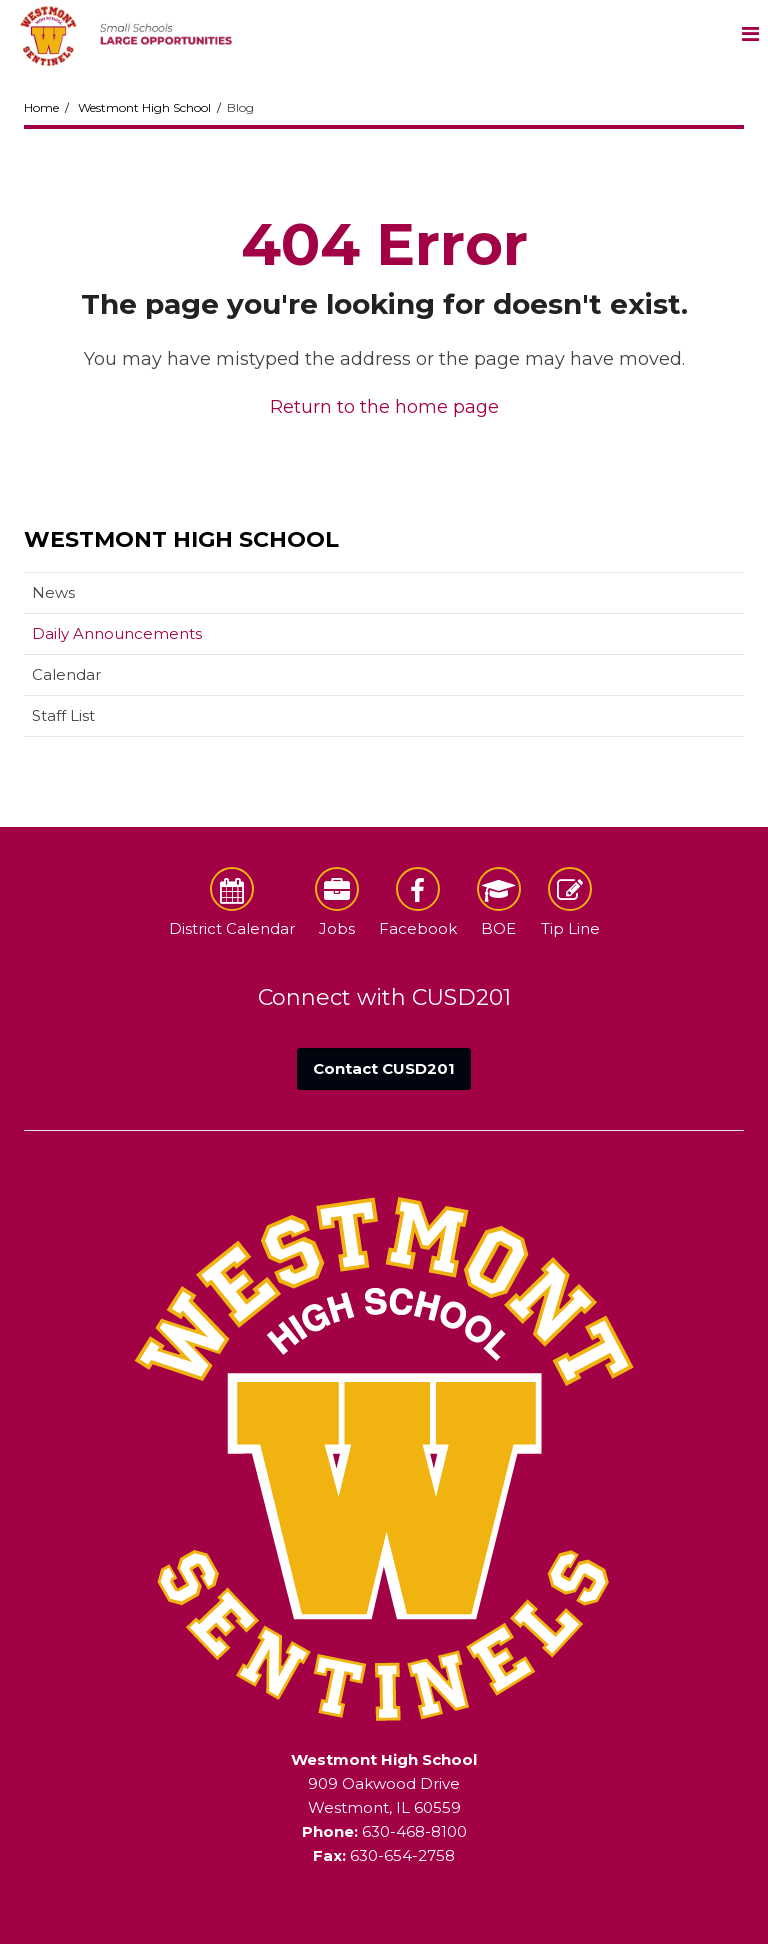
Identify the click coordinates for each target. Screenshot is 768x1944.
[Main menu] (750, 33)
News (53, 592)
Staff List (63, 715)
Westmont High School (144, 107)
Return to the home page (384, 407)
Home (41, 107)
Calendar (66, 674)
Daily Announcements (117, 633)
